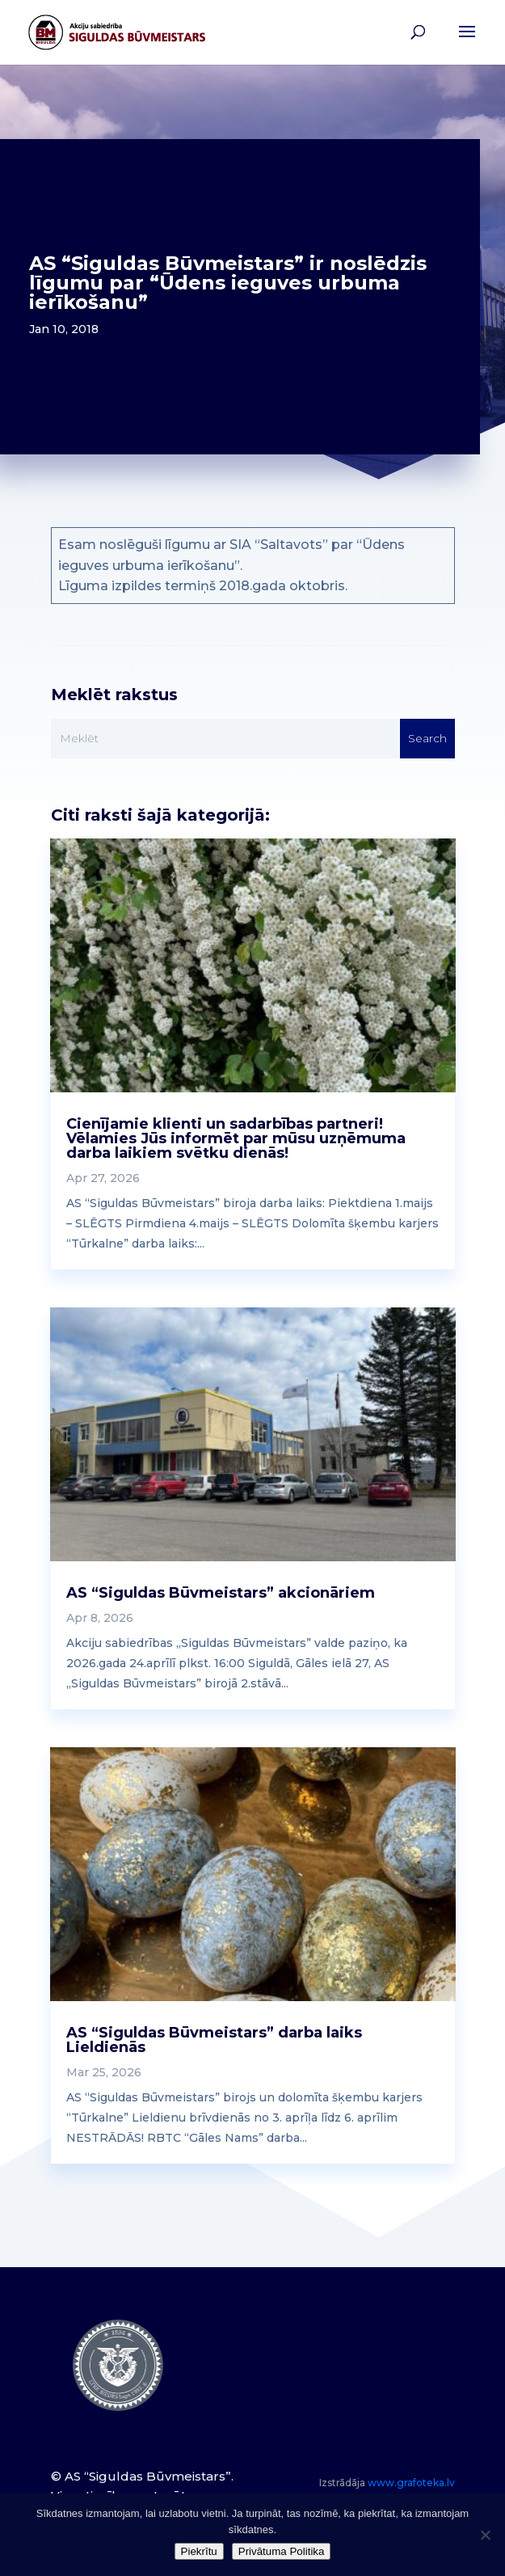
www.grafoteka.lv (411, 2483)
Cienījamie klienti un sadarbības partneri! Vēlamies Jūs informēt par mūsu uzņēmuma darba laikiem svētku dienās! (236, 1138)
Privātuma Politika (281, 2551)
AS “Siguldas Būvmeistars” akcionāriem (220, 1593)
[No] (485, 2535)
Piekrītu (199, 2551)
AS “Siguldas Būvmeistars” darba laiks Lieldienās (214, 2040)
